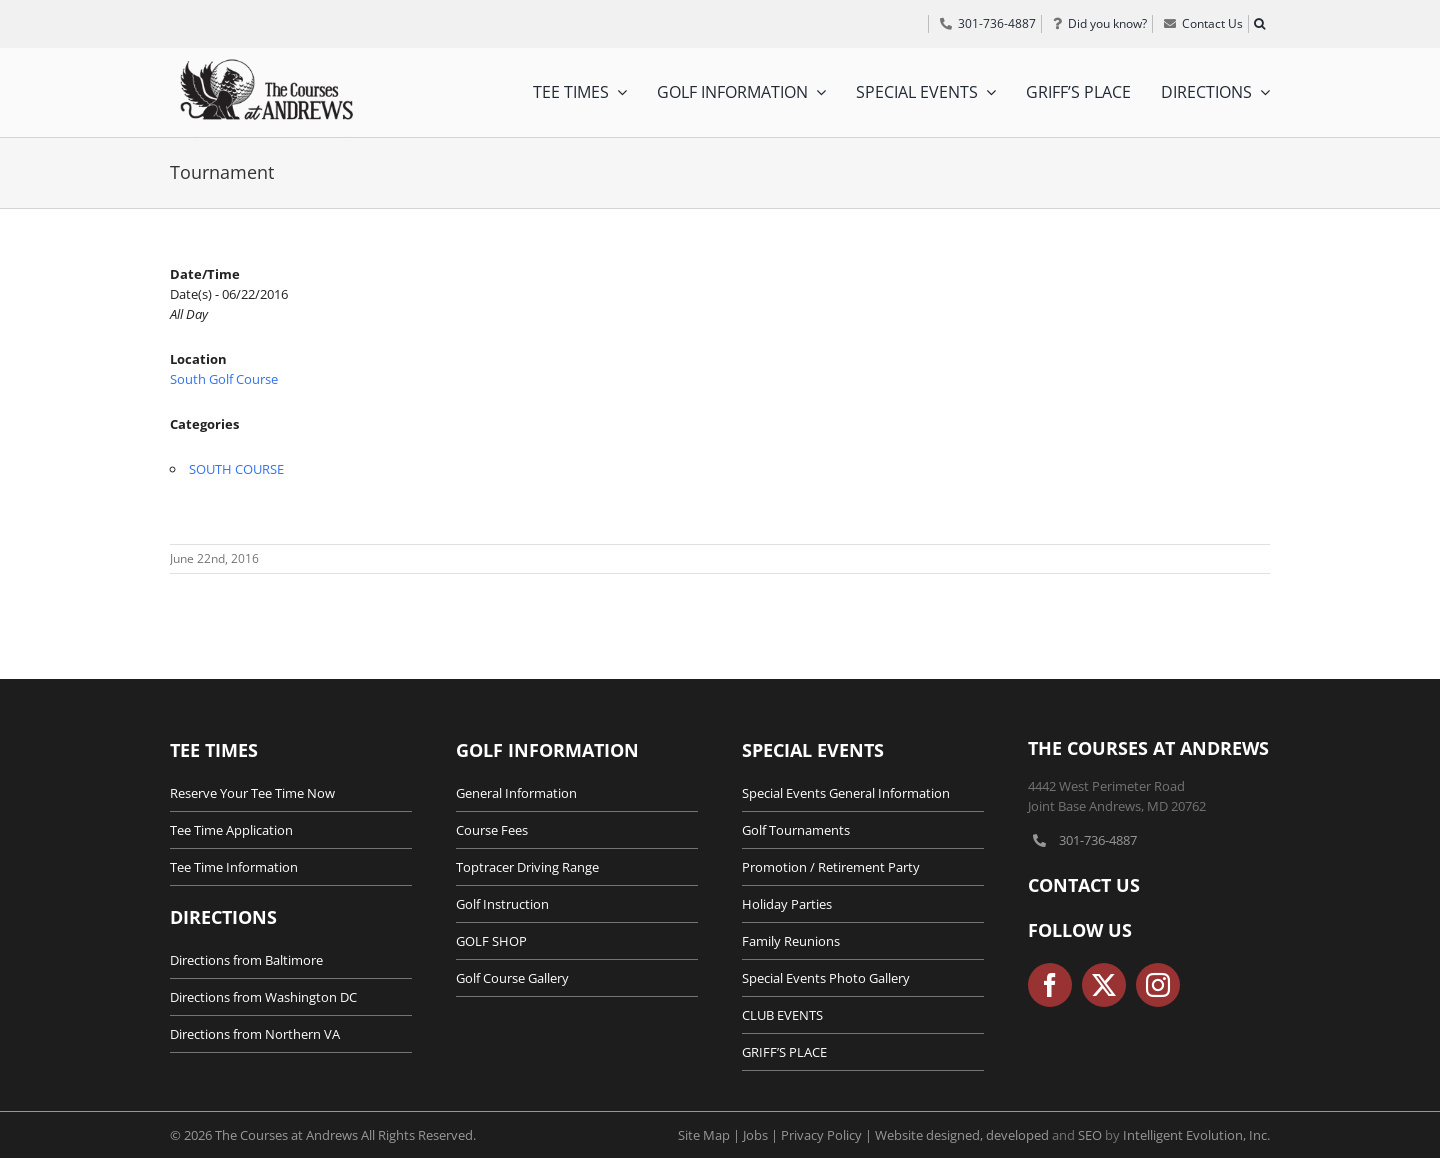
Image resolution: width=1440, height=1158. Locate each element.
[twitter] (1104, 985)
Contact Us (1084, 885)
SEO (1090, 1135)
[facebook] (1050, 985)
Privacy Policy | (828, 1135)
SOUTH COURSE (236, 469)
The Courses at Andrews (1148, 748)
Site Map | (710, 1135)
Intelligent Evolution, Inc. (1196, 1135)
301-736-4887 (1098, 840)
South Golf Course (224, 379)
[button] (1259, 24)
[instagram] (1158, 985)
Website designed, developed (962, 1135)
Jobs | (762, 1135)
